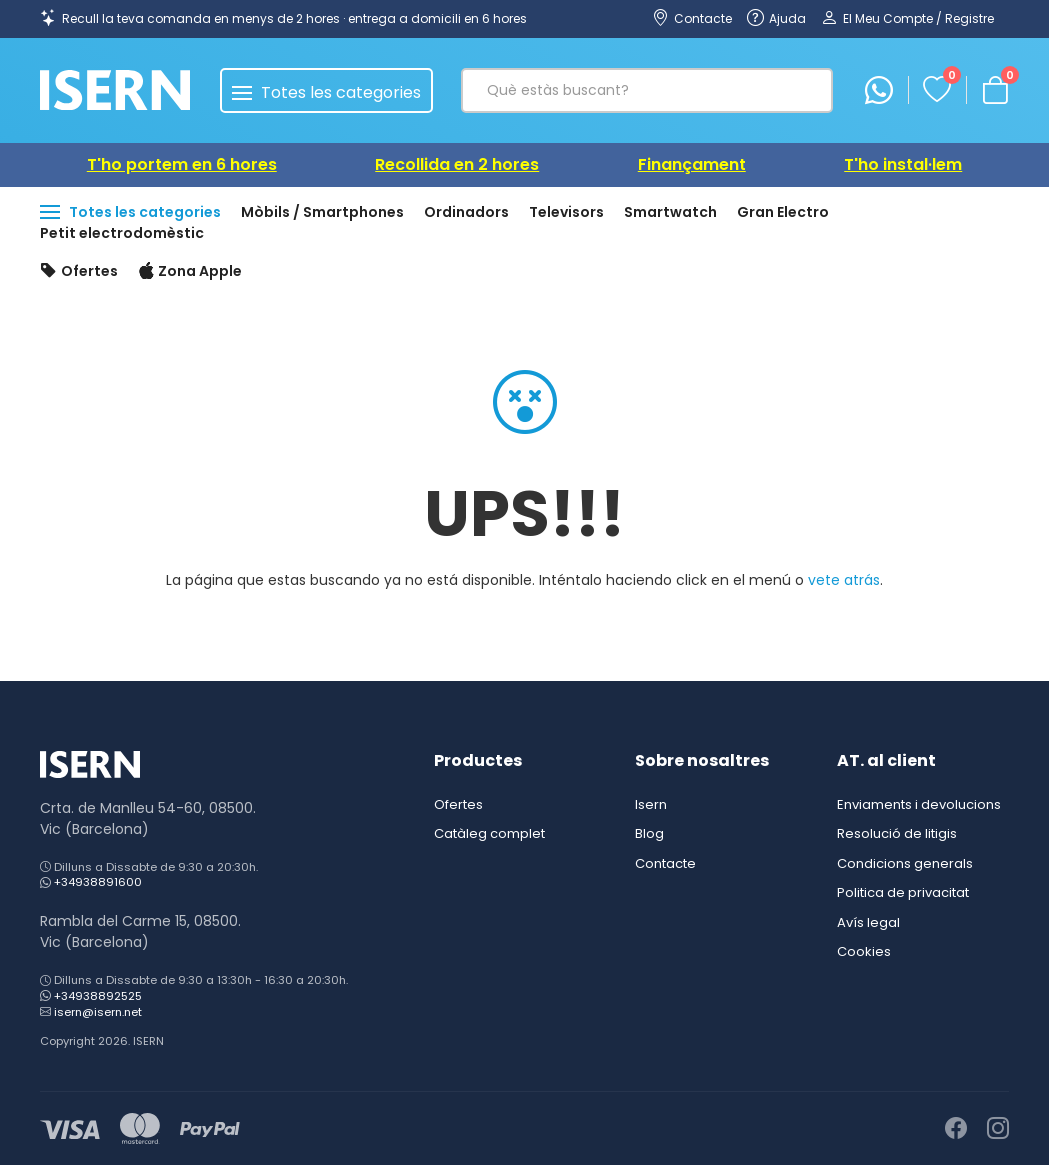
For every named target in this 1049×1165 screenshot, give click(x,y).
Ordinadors (466, 212)
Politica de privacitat (903, 892)
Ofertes (79, 272)
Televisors (566, 212)
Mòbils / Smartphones (322, 212)
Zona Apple (190, 272)
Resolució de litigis (897, 833)
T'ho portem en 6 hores (182, 164)
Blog (649, 833)
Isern (651, 804)
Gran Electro (783, 212)
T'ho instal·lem (903, 164)
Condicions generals (905, 863)
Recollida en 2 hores (457, 164)
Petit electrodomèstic (122, 233)
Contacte (665, 863)
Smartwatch (670, 212)
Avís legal (868, 922)
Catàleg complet (489, 833)
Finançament (692, 164)
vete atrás (844, 580)
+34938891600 (98, 882)
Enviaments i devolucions (919, 804)
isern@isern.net (98, 1012)
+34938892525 (98, 996)
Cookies (864, 951)
